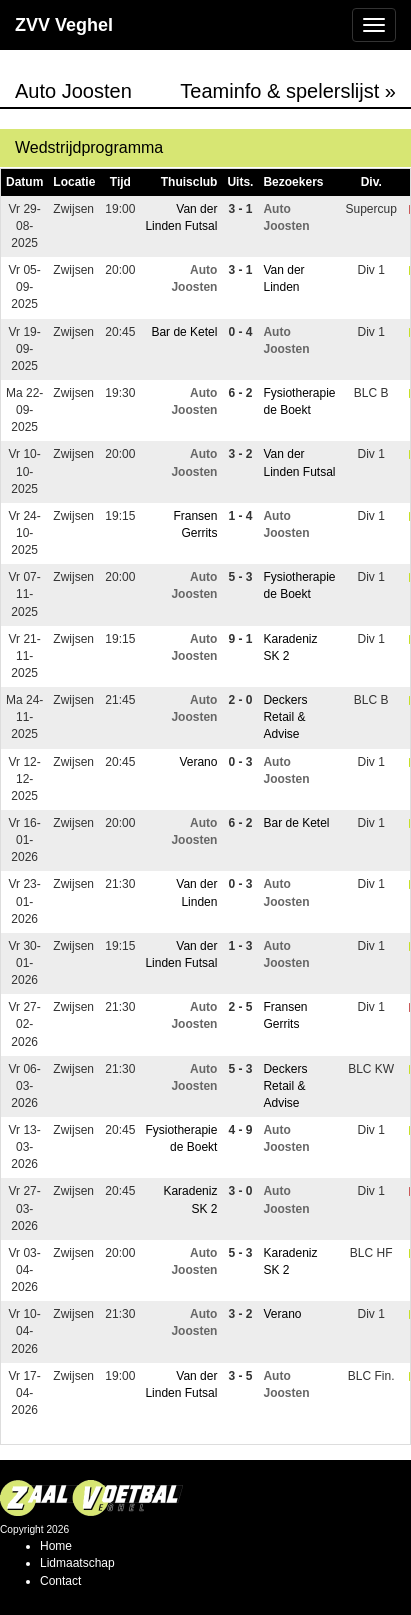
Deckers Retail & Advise (285, 717)
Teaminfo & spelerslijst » (288, 91)
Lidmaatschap (77, 1563)
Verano (198, 762)
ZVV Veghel (64, 25)
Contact (60, 1581)
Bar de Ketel (184, 332)
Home (56, 1546)
